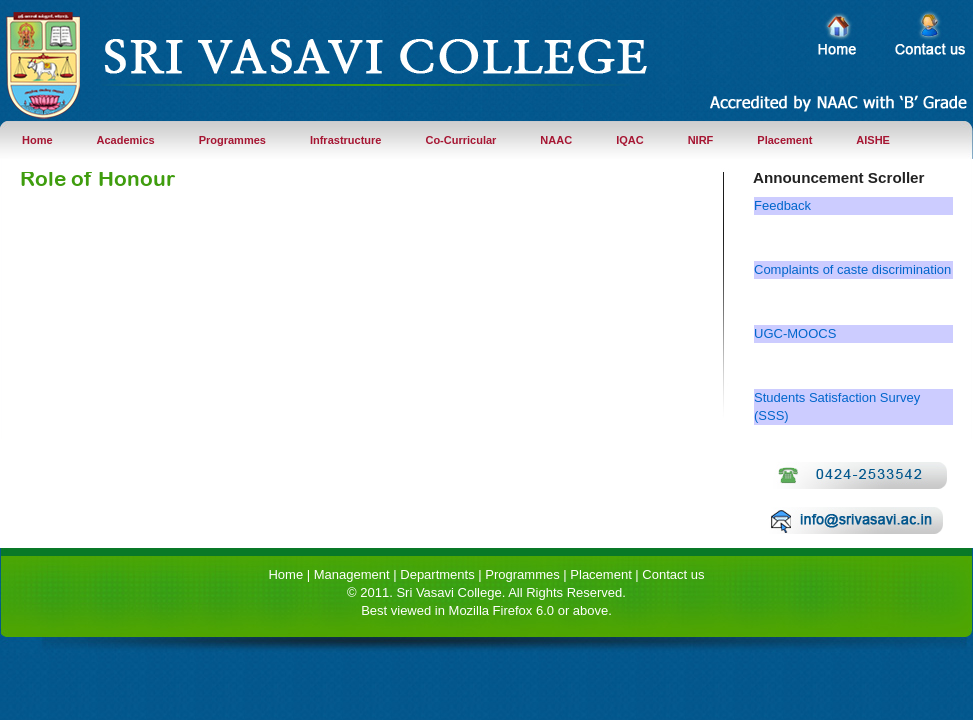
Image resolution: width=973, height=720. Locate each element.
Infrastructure (346, 140)
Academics (126, 140)
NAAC (556, 140)
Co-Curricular (460, 140)
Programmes (232, 140)
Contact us (673, 574)
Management (352, 574)
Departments (437, 574)
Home (37, 140)
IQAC (630, 140)
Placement (784, 140)
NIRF (701, 140)
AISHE (873, 140)
